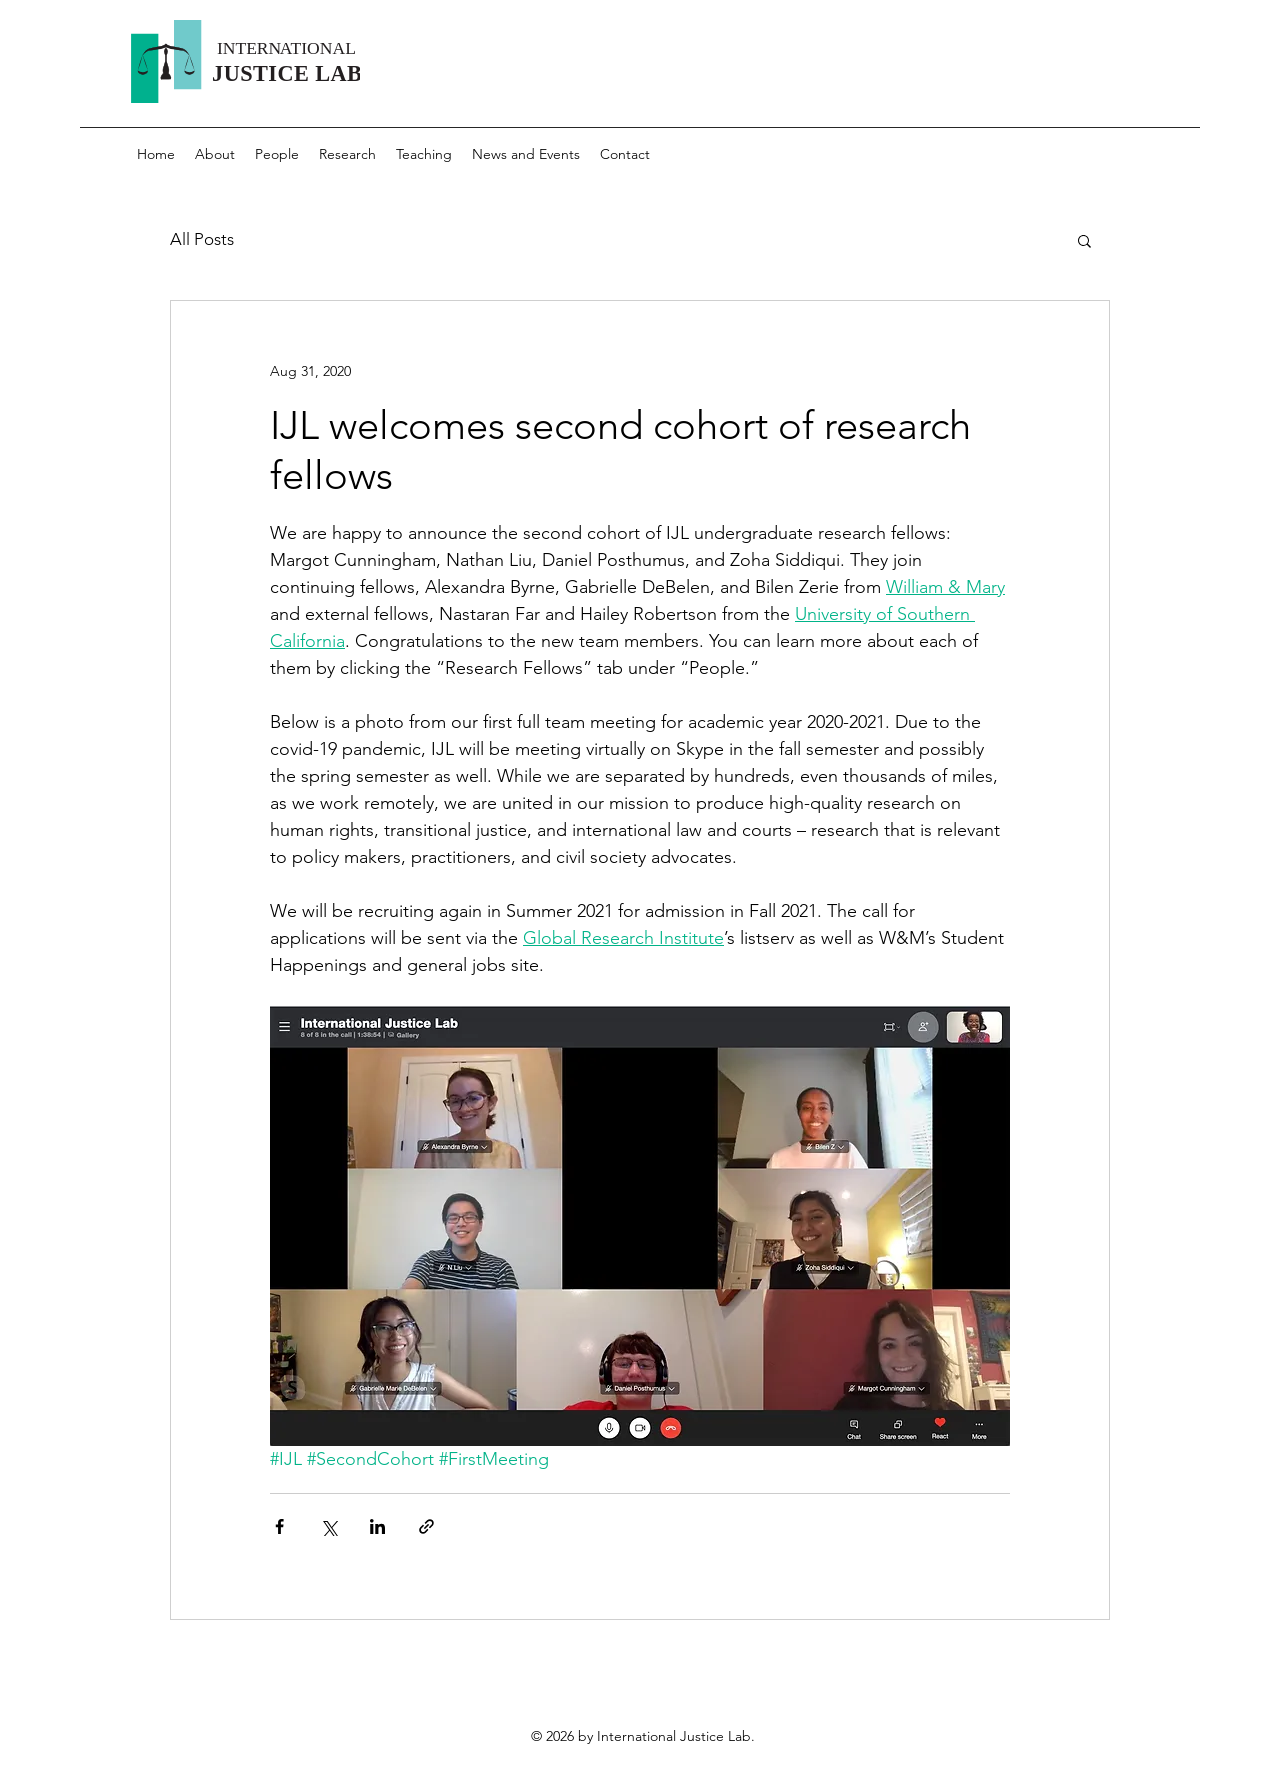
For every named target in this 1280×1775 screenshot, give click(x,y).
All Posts (202, 239)
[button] (1084, 240)
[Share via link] (426, 1526)
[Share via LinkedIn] (377, 1526)
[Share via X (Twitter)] (328, 1526)
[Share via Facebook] (279, 1526)
